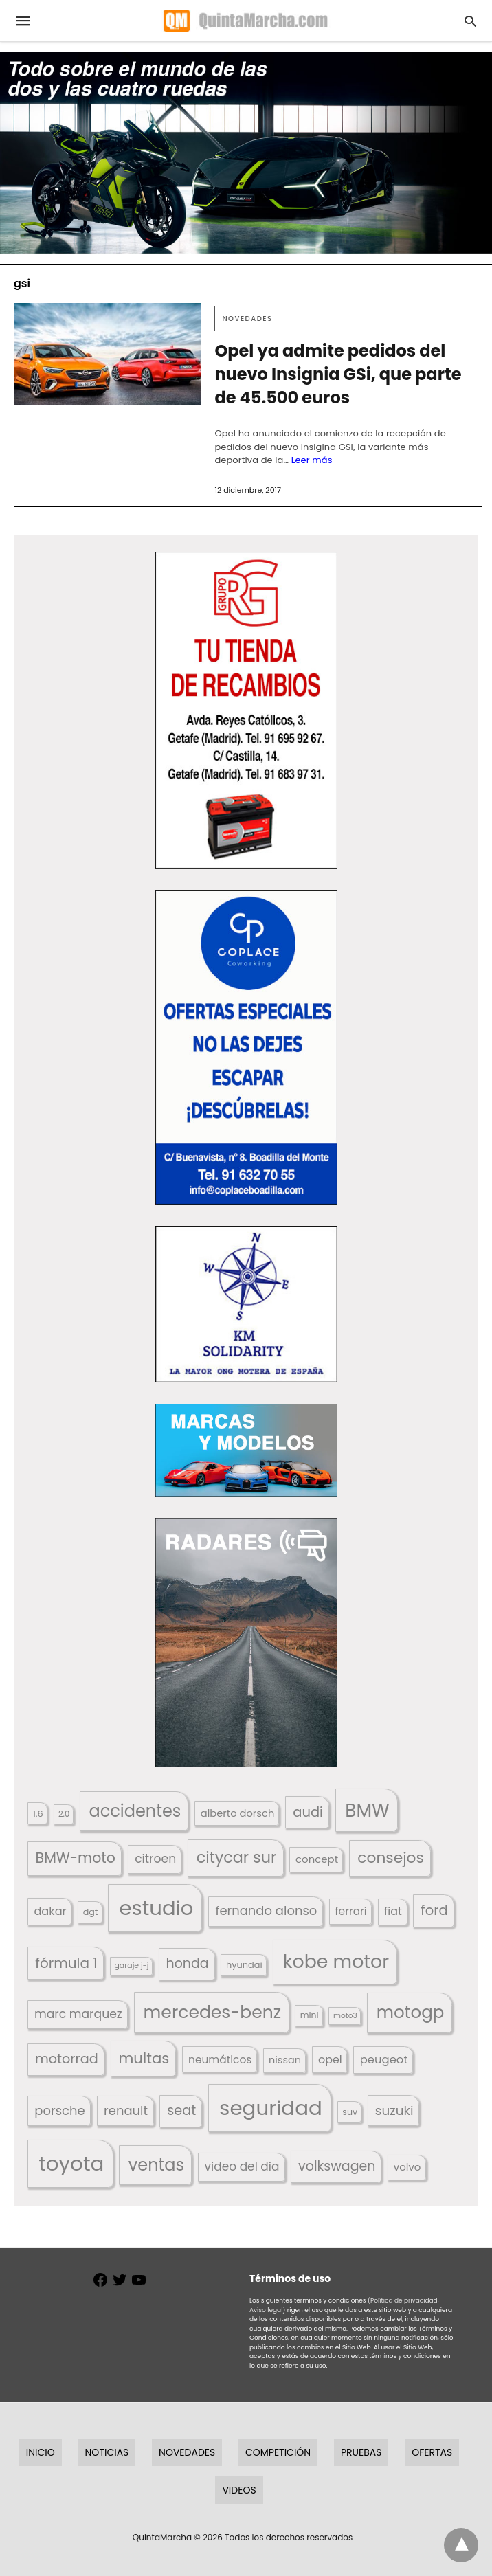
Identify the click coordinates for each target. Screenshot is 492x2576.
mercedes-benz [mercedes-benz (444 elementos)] (213, 2012)
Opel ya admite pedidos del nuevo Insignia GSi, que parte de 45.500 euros (337, 374)
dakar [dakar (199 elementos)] (50, 1911)
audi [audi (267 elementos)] (308, 1812)
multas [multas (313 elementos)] (143, 2058)
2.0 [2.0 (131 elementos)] (63, 1813)
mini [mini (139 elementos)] (309, 2015)
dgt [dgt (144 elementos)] (90, 1912)
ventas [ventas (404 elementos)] (156, 2164)
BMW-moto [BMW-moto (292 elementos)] (75, 1858)
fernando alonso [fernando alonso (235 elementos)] (266, 1910)
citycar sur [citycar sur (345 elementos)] (237, 1857)
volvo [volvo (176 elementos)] (407, 2167)
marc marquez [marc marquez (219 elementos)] (78, 2014)
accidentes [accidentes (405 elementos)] (135, 1811)
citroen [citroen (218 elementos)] (155, 1858)
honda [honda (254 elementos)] (187, 1963)
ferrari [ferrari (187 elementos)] (350, 1911)
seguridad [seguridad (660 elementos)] (270, 2108)
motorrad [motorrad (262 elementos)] (66, 2059)
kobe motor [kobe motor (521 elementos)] (336, 1961)
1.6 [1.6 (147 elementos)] (38, 1813)
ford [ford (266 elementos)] (434, 1910)
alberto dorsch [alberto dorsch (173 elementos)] (238, 1813)
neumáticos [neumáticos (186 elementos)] (219, 2059)
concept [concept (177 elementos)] (316, 1859)
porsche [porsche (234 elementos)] (59, 2110)
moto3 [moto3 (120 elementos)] (345, 2016)
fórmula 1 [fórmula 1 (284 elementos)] (66, 1963)
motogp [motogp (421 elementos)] (411, 2012)
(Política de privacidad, (403, 2300)
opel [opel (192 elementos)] (330, 2060)
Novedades (247, 318)
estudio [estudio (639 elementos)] (156, 1908)
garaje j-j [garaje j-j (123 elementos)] (131, 1965)
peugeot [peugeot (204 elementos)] (384, 2060)
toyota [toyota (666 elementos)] (71, 2163)
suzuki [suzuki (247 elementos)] (394, 2110)
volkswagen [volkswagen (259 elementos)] (336, 2166)
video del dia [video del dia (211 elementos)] (242, 2166)
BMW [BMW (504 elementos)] (367, 1810)
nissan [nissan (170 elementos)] (285, 2060)
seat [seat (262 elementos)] (181, 2110)
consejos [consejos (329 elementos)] (390, 1857)
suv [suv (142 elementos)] (349, 2112)
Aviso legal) (267, 2310)
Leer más (312, 460)
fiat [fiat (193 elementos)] (393, 1911)
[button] (246, 710)
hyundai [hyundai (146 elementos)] (244, 1964)
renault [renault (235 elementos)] (126, 2110)
